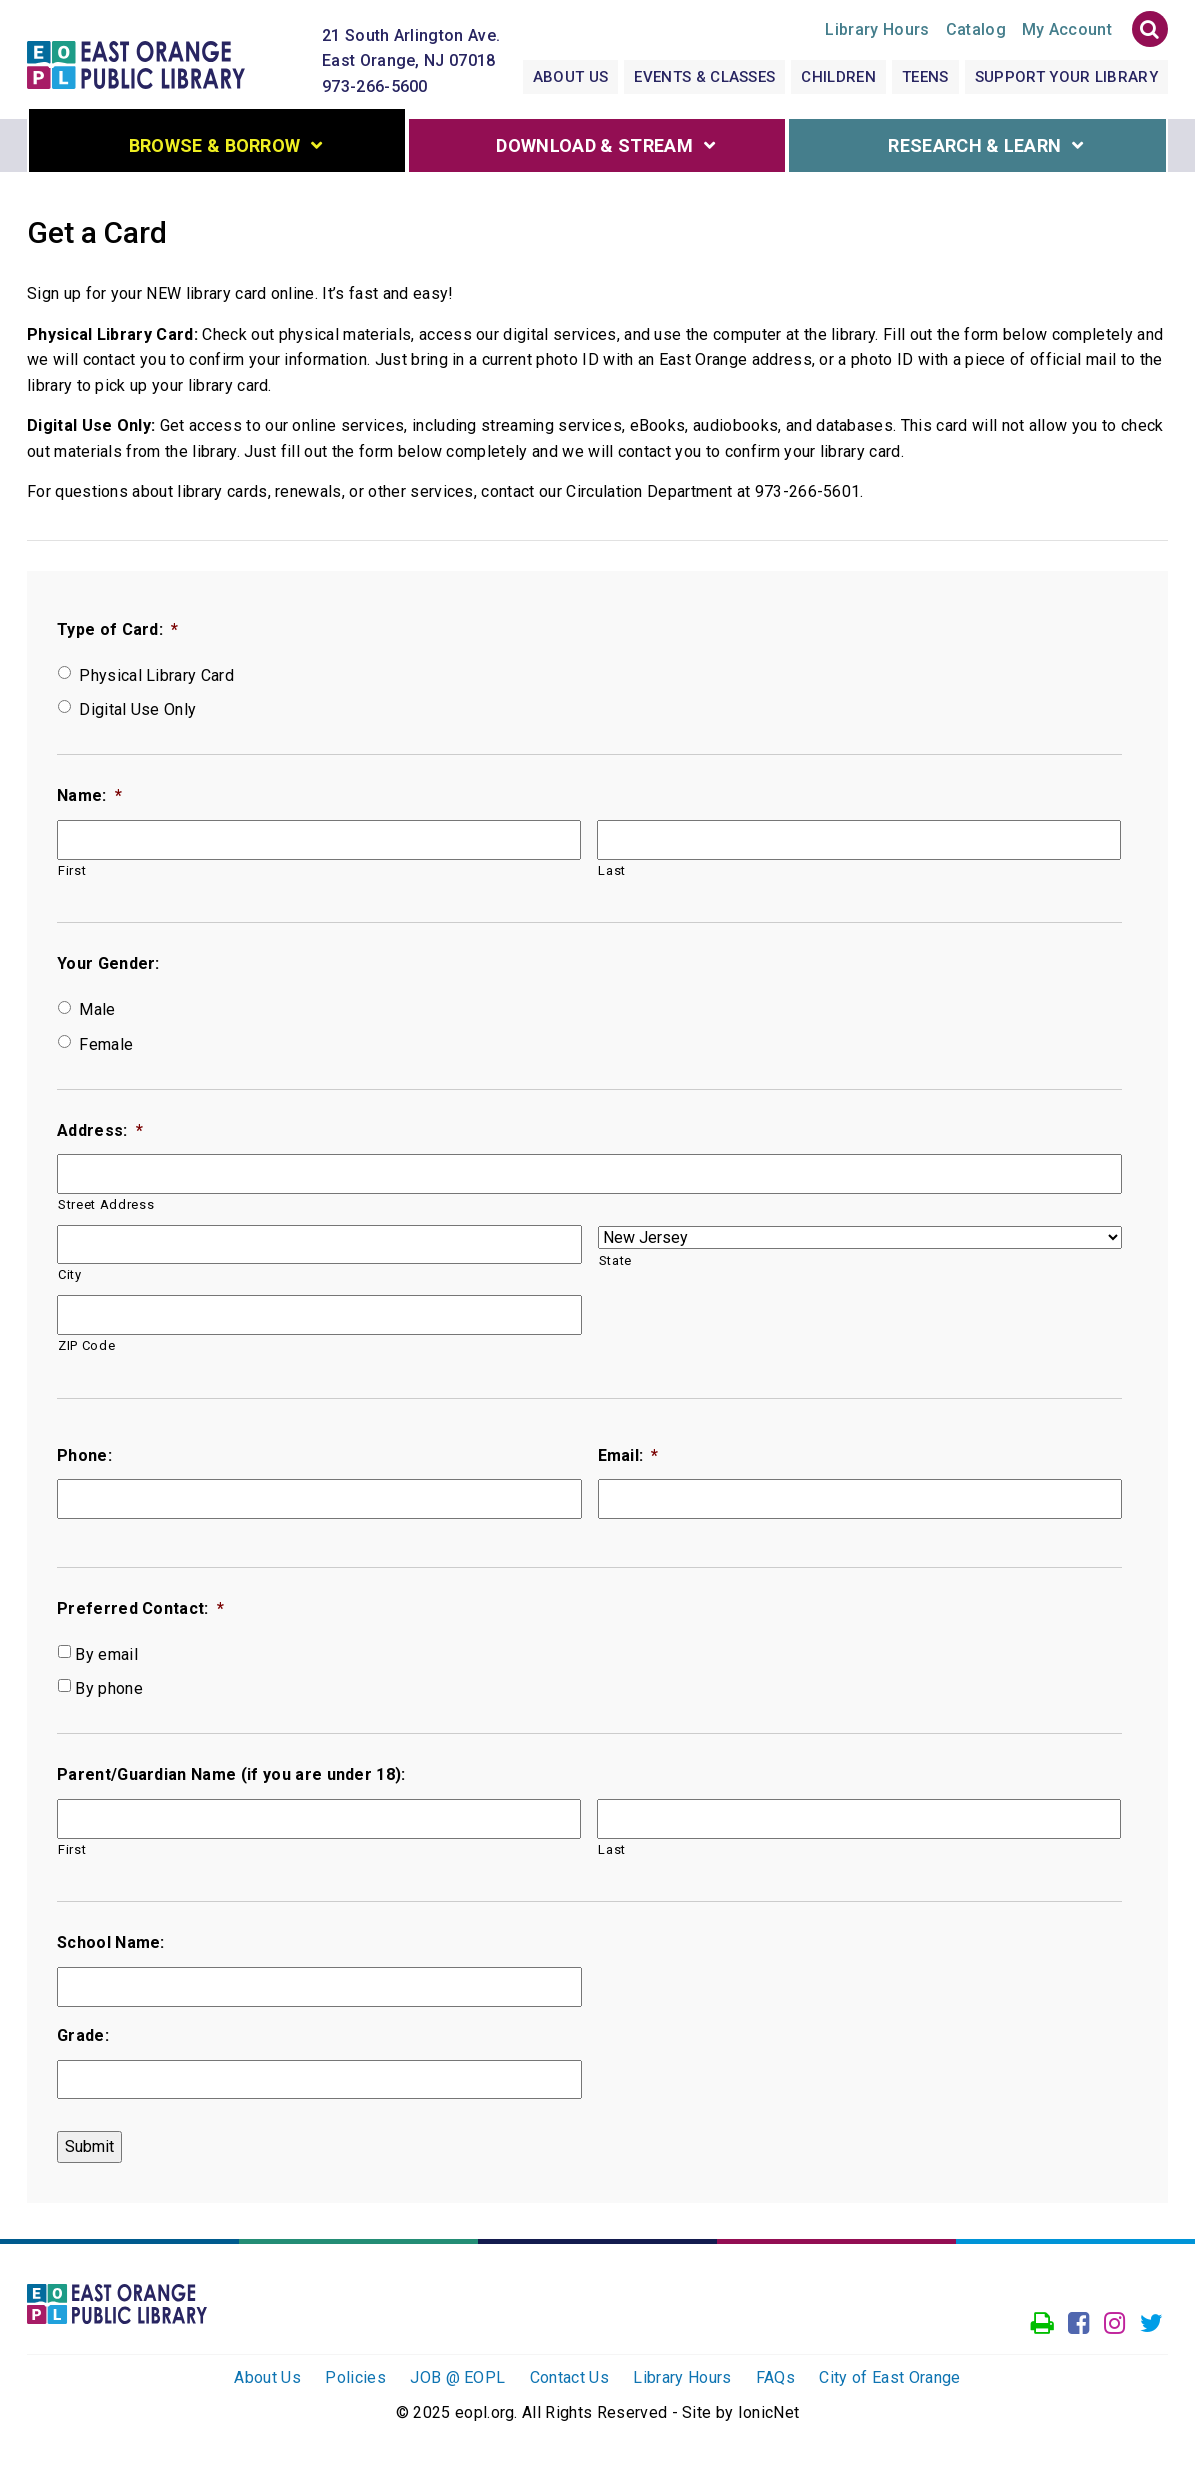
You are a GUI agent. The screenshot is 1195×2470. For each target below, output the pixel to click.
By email (106, 1658)
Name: (89, 799)
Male (97, 1014)
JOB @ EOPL (457, 2381)
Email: (628, 1459)
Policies (355, 2381)
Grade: (83, 2039)
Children (838, 80)
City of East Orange (889, 2381)
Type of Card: (118, 633)
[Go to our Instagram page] (1114, 2328)
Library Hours (682, 2381)
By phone (109, 1692)
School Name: (111, 1946)
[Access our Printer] (1042, 2328)
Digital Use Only (137, 713)
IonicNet (769, 2416)
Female (106, 1048)
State (615, 1264)
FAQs (775, 2381)
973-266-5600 (375, 89)
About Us (571, 80)
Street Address (106, 1208)
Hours (877, 32)
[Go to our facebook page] (1078, 2328)
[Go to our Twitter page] (1151, 2328)
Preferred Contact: (140, 1612)
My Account (1067, 32)
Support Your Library (1066, 80)
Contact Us (569, 2381)
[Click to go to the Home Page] (146, 60)
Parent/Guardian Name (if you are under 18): (231, 1778)
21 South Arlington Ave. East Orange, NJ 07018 (411, 51)
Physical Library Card (156, 679)
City (70, 1278)
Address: (100, 1134)
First (72, 874)
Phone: (84, 1459)
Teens (925, 80)
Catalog (976, 32)
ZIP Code (86, 1349)
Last (612, 874)
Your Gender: (108, 968)
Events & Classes (704, 80)
